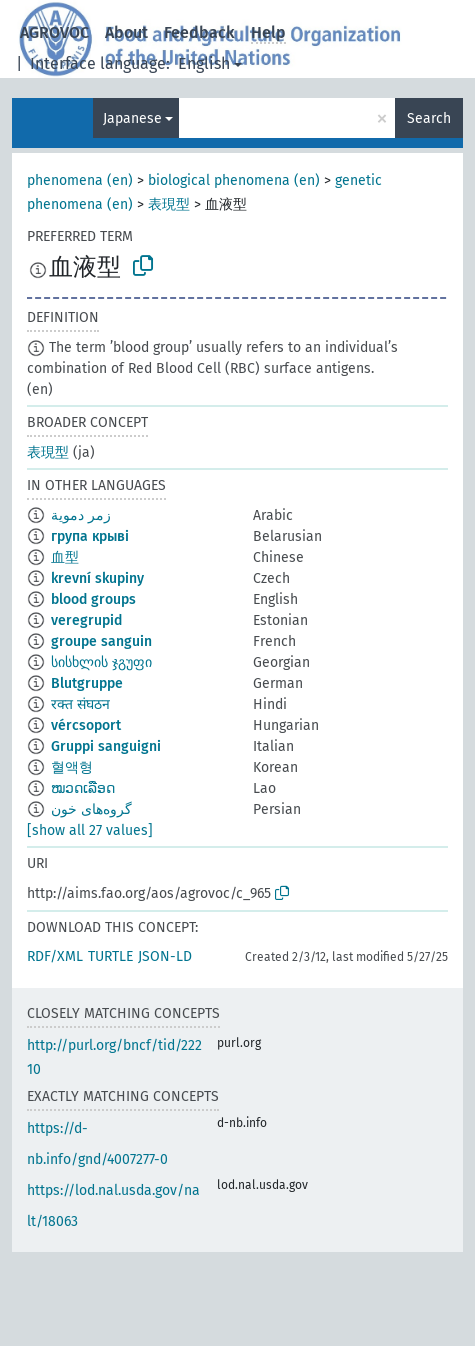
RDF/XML (55, 956)
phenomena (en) (80, 180)
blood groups (93, 599)
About (126, 32)
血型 (65, 557)
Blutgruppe (87, 683)
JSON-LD (165, 956)
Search (429, 118)
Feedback (199, 32)
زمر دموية (81, 515)
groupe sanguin (101, 641)
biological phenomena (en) (234, 180)
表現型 (169, 204)
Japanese (132, 118)
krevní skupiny (97, 578)
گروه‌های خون (91, 809)
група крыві (90, 536)
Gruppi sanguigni (106, 746)
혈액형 (72, 767)
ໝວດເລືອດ (83, 788)
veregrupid (86, 620)
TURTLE (110, 956)
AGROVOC (54, 32)
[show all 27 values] (90, 830)
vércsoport (86, 725)
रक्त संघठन (80, 704)
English (204, 63)
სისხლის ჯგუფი (101, 662)
